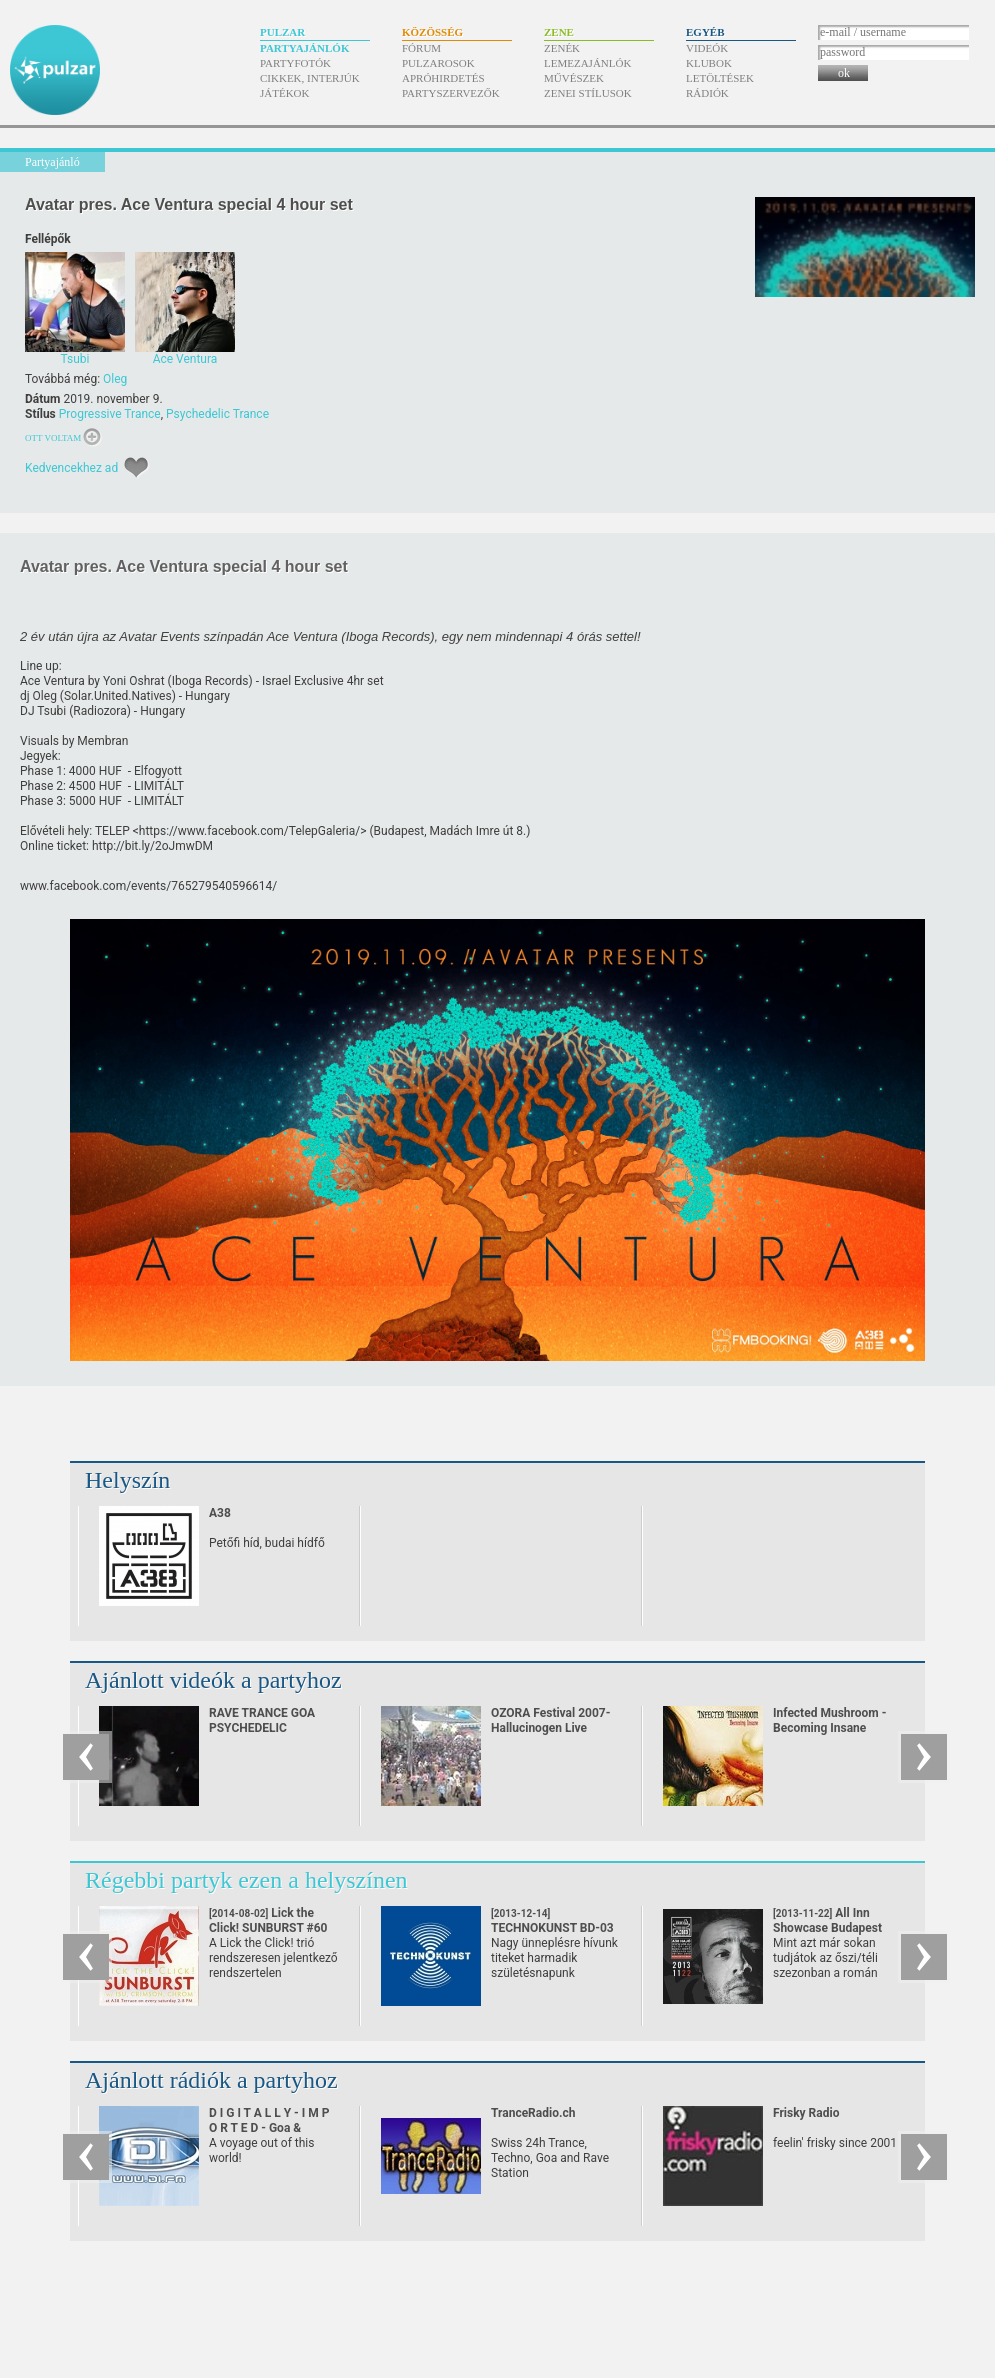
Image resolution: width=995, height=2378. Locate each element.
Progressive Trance (110, 414)
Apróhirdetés (443, 78)
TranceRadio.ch (533, 2113)
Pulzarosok (438, 63)
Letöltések (720, 78)
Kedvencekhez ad (71, 468)
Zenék (562, 48)
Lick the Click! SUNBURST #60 (268, 1928)
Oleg (115, 379)
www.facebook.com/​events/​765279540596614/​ (148, 886)
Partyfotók (295, 63)
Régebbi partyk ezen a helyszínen (246, 1880)
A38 (220, 1513)
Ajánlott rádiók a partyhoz (211, 2080)
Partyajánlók (304, 48)
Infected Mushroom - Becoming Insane (829, 1720)
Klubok (709, 63)
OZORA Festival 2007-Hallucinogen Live (550, 1720)
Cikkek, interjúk (310, 78)
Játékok (285, 93)
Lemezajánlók (587, 63)
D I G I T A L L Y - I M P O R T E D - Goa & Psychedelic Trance (269, 2128)
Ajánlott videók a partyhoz (213, 1680)
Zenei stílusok (588, 93)
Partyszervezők (451, 93)
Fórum (421, 48)
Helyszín (127, 1480)
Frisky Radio (806, 2113)
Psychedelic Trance (217, 414)
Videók (707, 48)
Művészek (574, 78)
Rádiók (707, 93)
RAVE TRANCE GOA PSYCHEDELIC (262, 1720)
